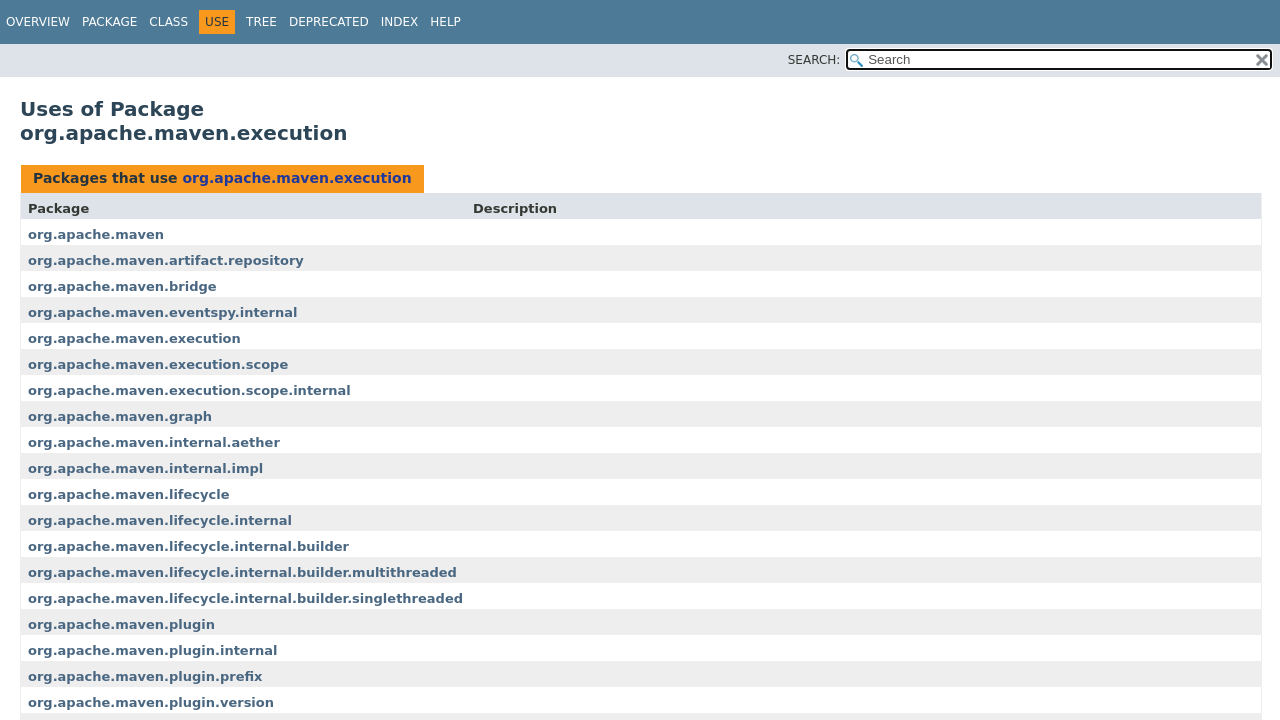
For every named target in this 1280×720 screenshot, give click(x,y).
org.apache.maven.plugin (121, 624)
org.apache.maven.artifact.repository (166, 260)
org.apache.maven (96, 234)
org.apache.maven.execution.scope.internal (189, 390)
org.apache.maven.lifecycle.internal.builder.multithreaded (242, 572)
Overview (38, 22)
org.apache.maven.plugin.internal (153, 650)
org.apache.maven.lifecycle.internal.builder (188, 546)
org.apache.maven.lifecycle (129, 494)
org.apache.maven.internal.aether (154, 442)
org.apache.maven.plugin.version (151, 702)
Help (445, 22)
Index (400, 22)
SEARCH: (814, 60)
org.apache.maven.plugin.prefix (145, 676)
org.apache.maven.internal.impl (145, 468)
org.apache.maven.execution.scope (158, 364)
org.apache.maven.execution (296, 178)
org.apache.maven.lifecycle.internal (160, 520)
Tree (261, 22)
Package (109, 22)
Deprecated (329, 22)
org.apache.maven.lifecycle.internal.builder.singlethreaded (245, 598)
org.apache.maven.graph (120, 416)
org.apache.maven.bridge (122, 286)
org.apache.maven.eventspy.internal (162, 312)
